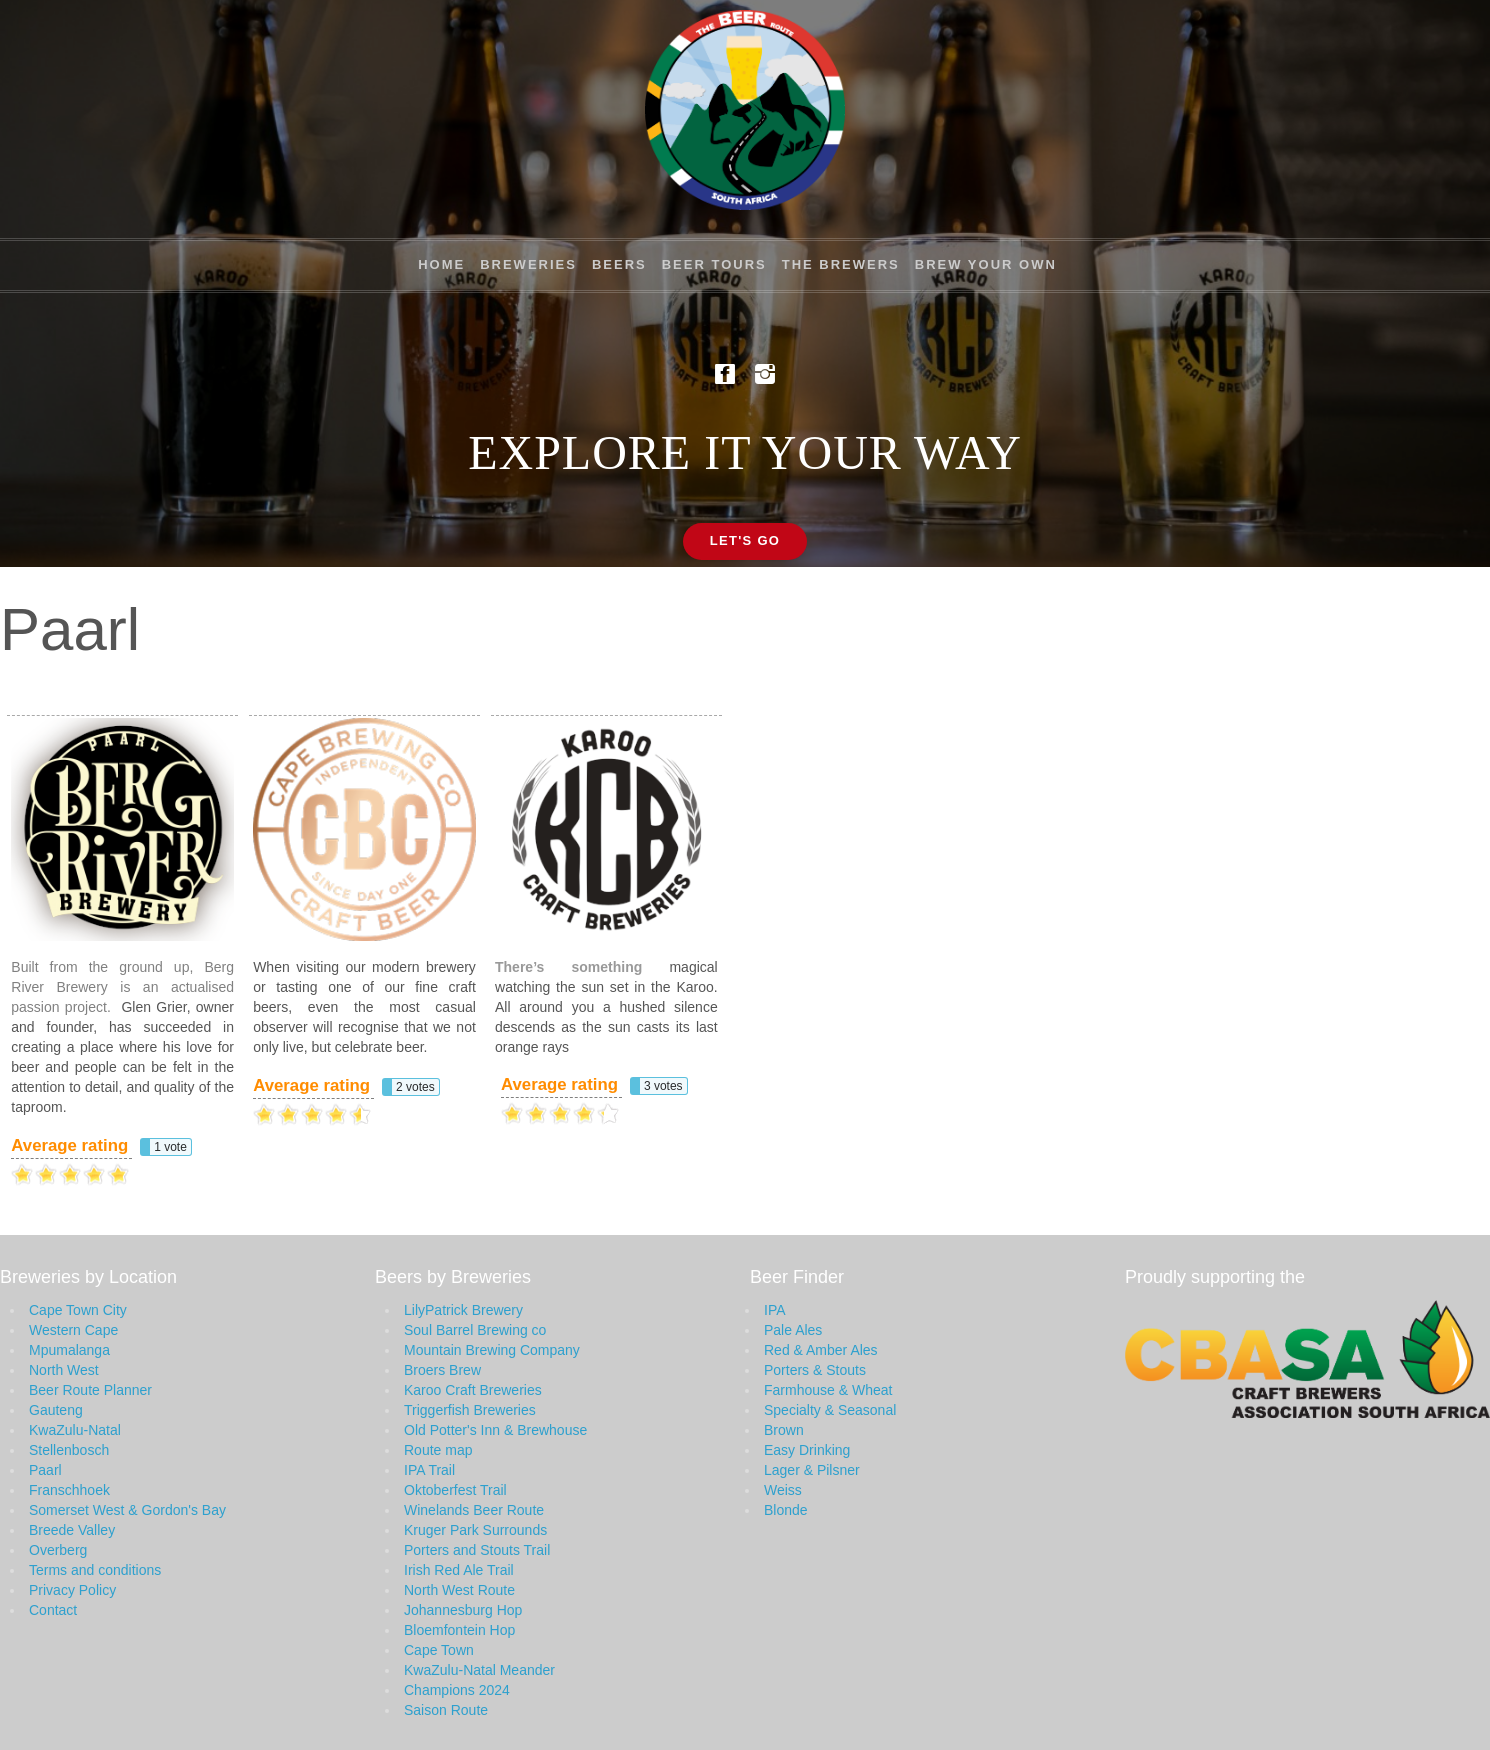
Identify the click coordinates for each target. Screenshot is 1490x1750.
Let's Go (745, 540)
